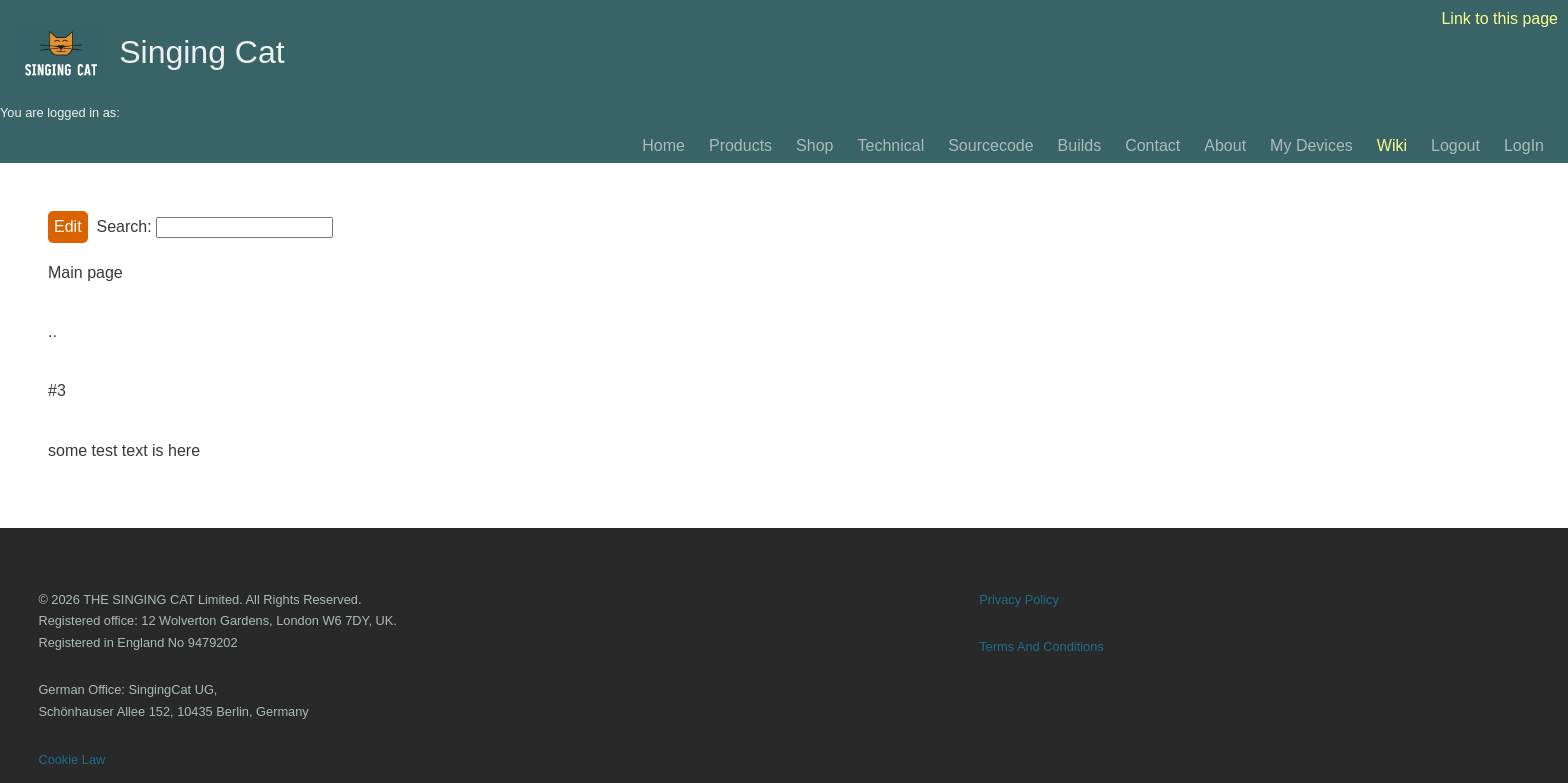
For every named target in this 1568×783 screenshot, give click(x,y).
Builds (1080, 145)
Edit (68, 226)
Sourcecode (990, 145)
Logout (1455, 145)
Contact (1152, 145)
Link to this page (1499, 18)
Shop (814, 145)
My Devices (1311, 145)
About (1225, 145)
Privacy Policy (1019, 599)
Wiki (1392, 145)
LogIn (1524, 145)
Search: (123, 226)
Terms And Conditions (1041, 646)
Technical (890, 145)
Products (740, 145)
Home (663, 145)
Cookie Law (71, 759)
